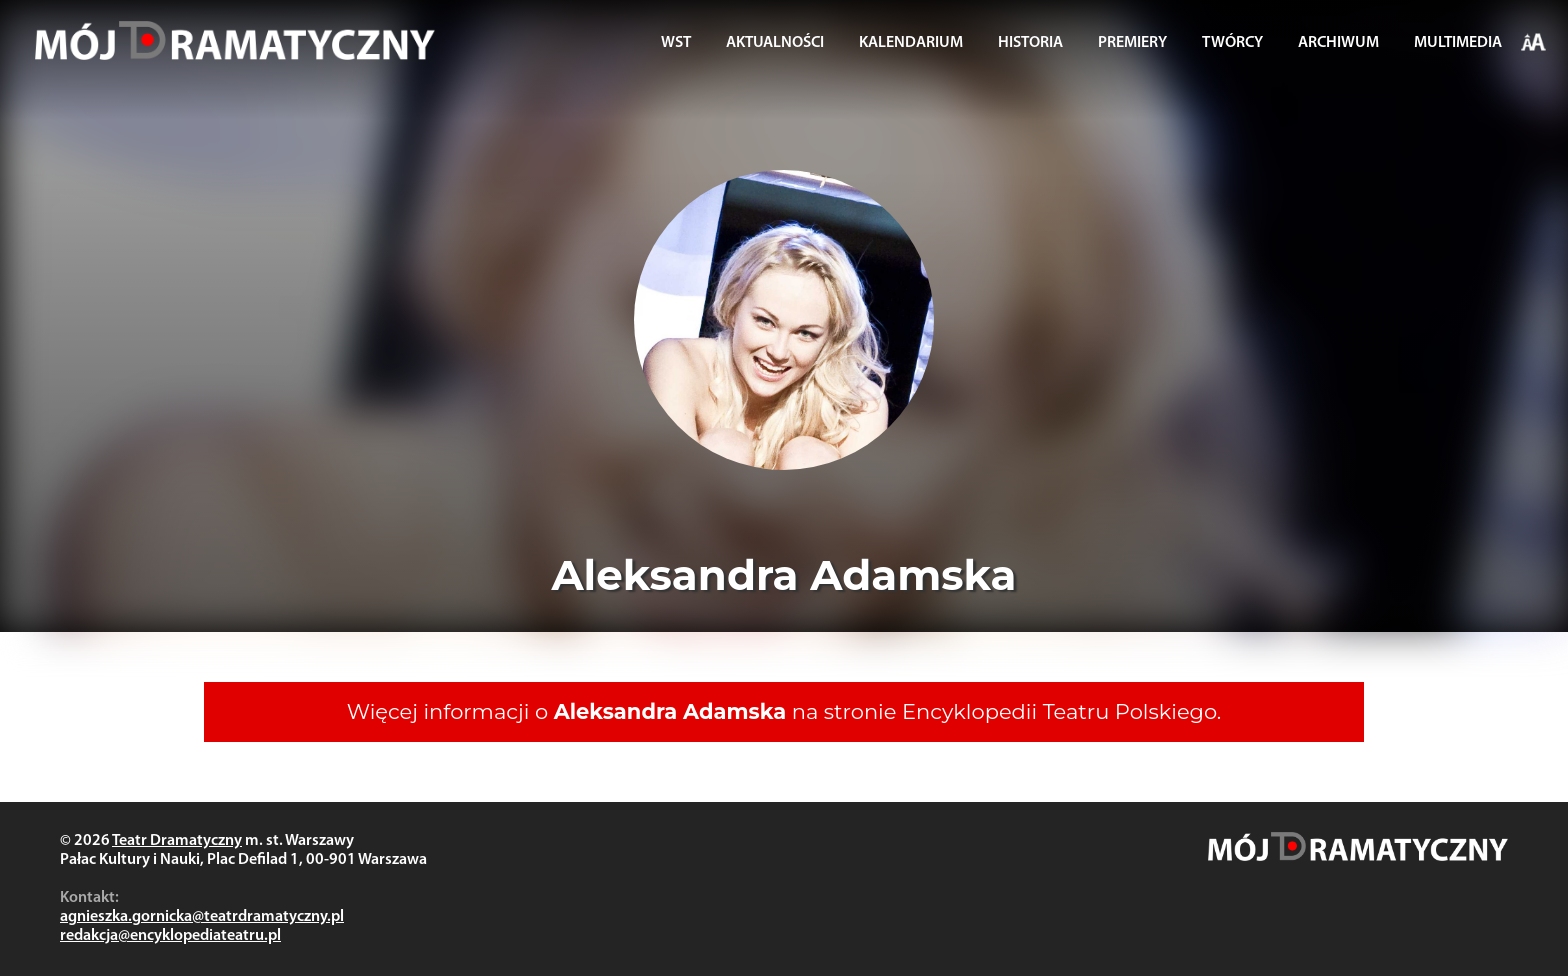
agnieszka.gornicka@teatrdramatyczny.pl (202, 917)
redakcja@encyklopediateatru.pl (170, 936)
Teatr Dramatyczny (177, 841)
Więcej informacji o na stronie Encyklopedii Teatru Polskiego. (784, 711)
